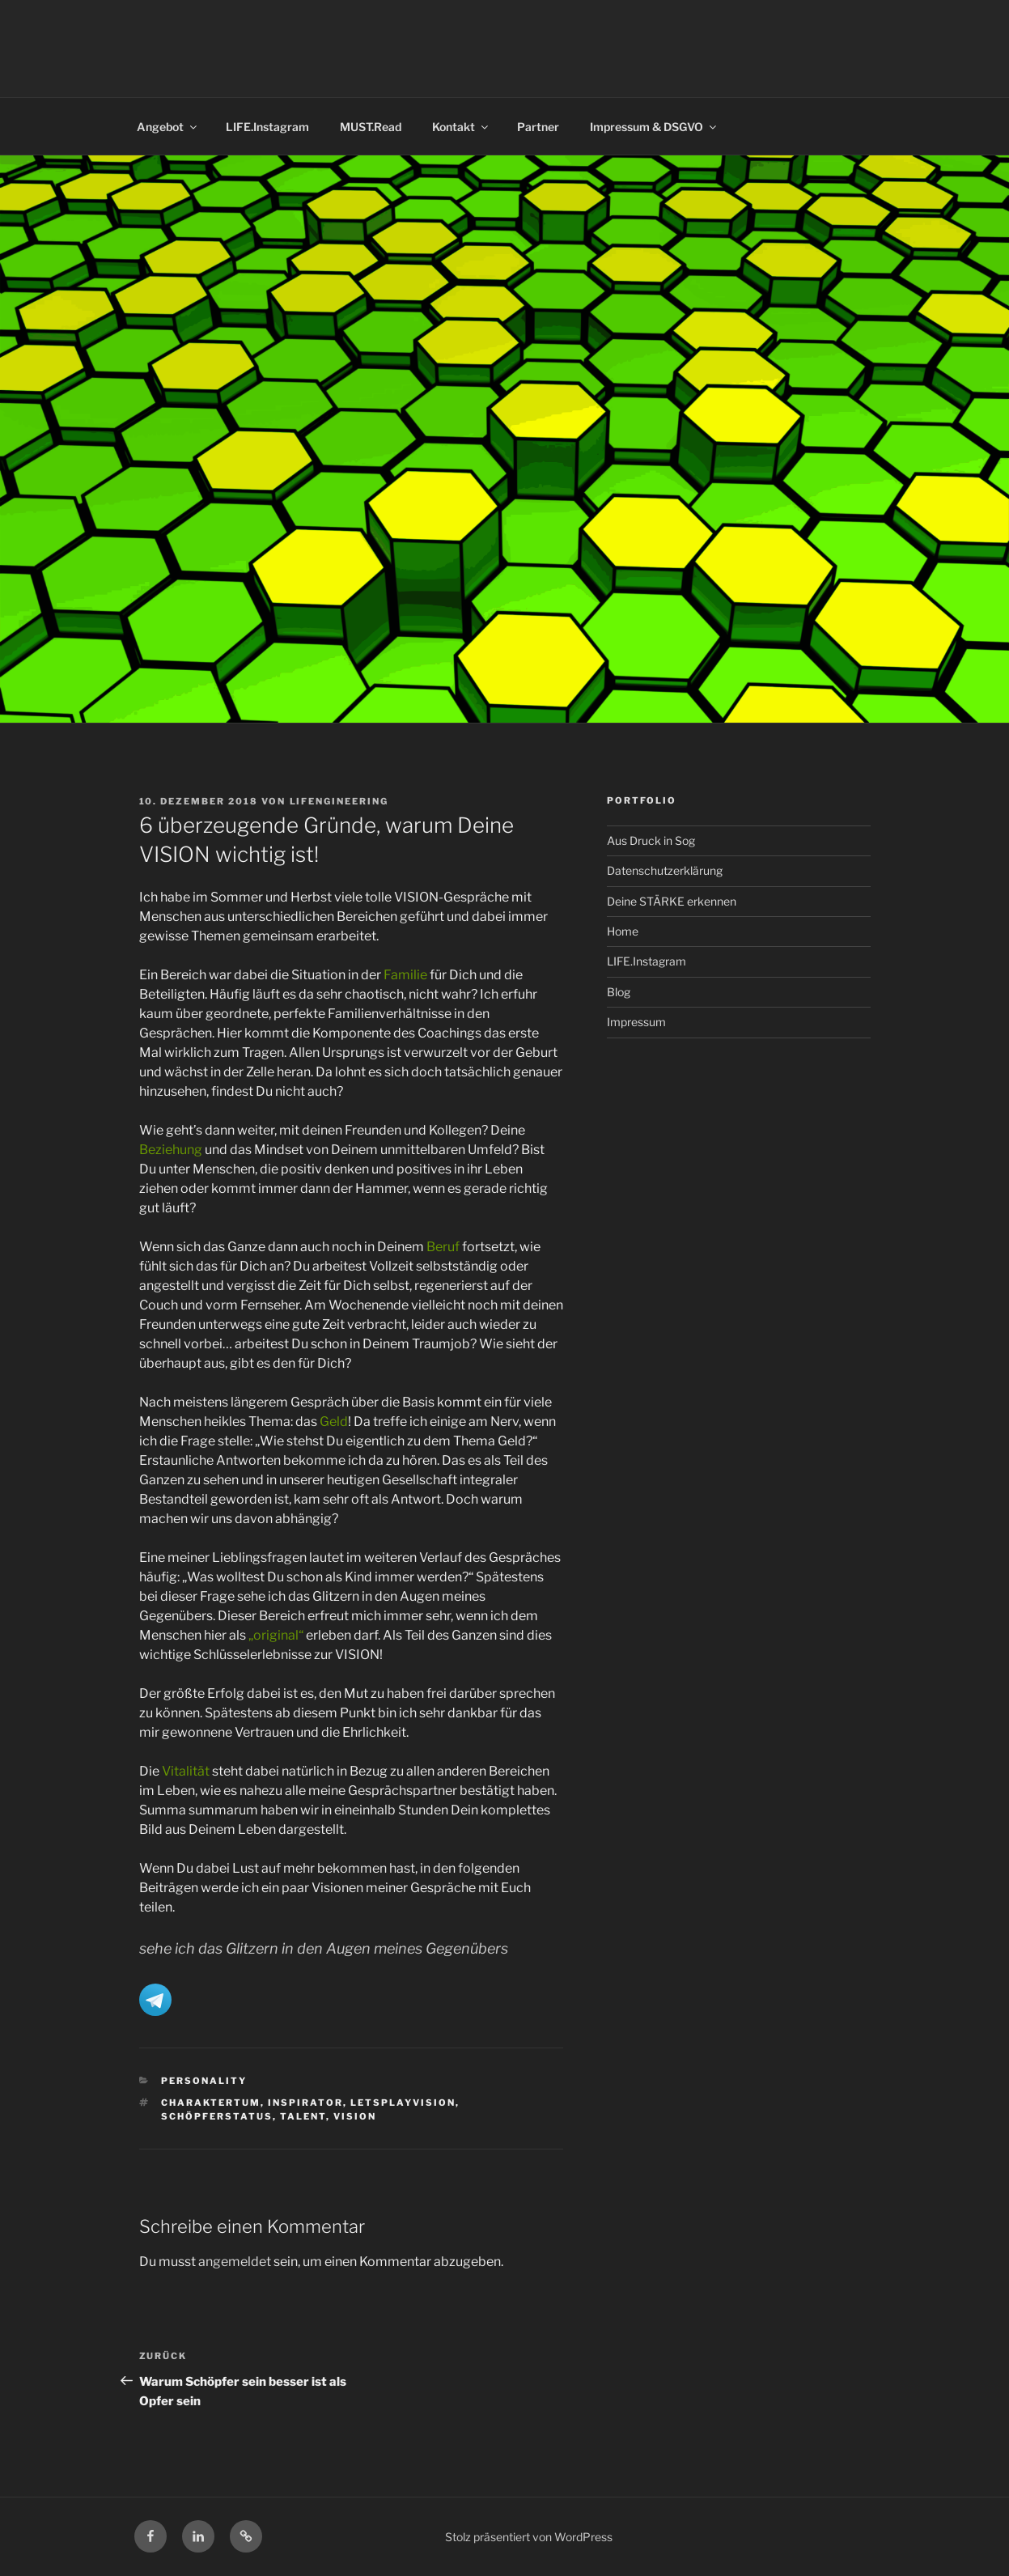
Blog (618, 992)
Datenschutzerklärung (665, 870)
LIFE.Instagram (267, 127)
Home (622, 931)
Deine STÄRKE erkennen (671, 901)
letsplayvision (403, 2102)
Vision (354, 2116)
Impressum (636, 1022)
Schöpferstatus (217, 2116)
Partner (538, 127)
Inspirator (305, 2102)
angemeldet (234, 2261)
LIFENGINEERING (339, 801)
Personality (204, 2080)
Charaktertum (211, 2102)
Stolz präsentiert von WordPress (529, 2537)
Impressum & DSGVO (654, 127)
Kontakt (461, 127)
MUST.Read (370, 127)
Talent (303, 2116)
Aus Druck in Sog (651, 840)
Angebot (168, 127)
